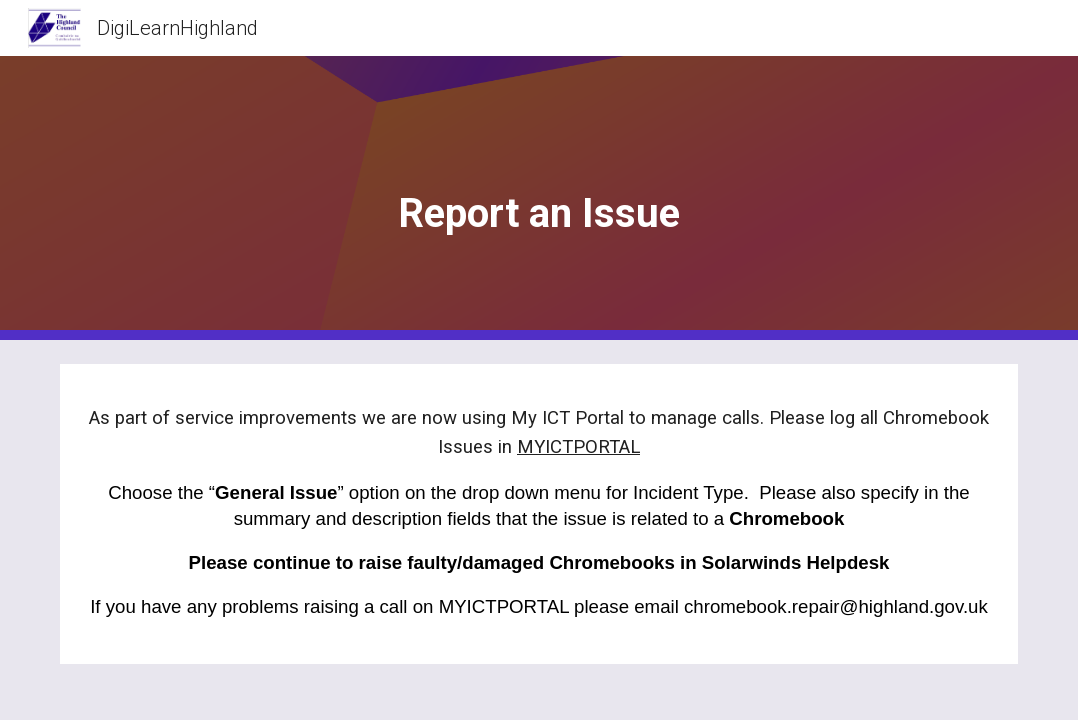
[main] (539, 198)
